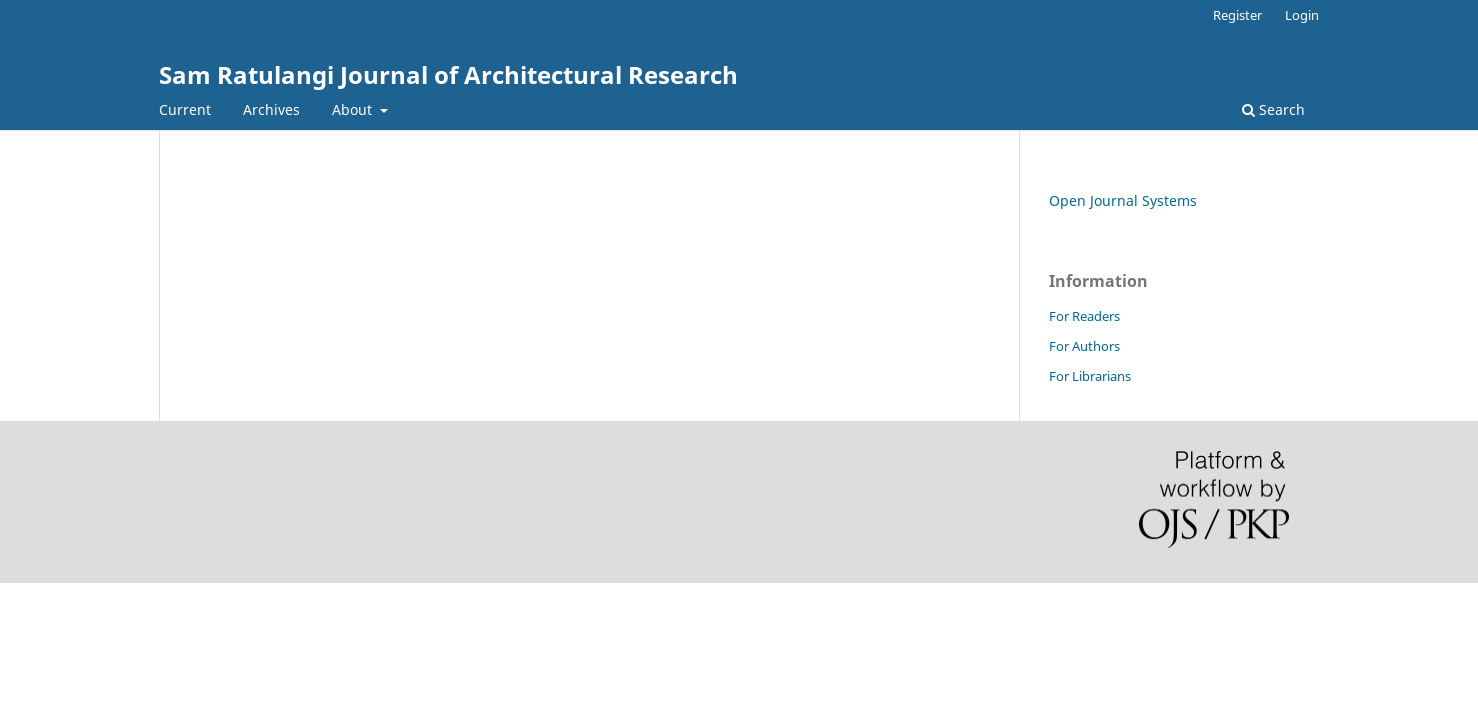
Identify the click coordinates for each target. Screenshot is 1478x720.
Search (1273, 109)
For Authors (1084, 346)
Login (1302, 15)
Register (1237, 15)
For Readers (1084, 316)
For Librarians (1090, 376)
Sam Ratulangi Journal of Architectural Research (448, 74)
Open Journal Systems (1123, 200)
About (354, 109)
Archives (271, 109)
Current (185, 109)
